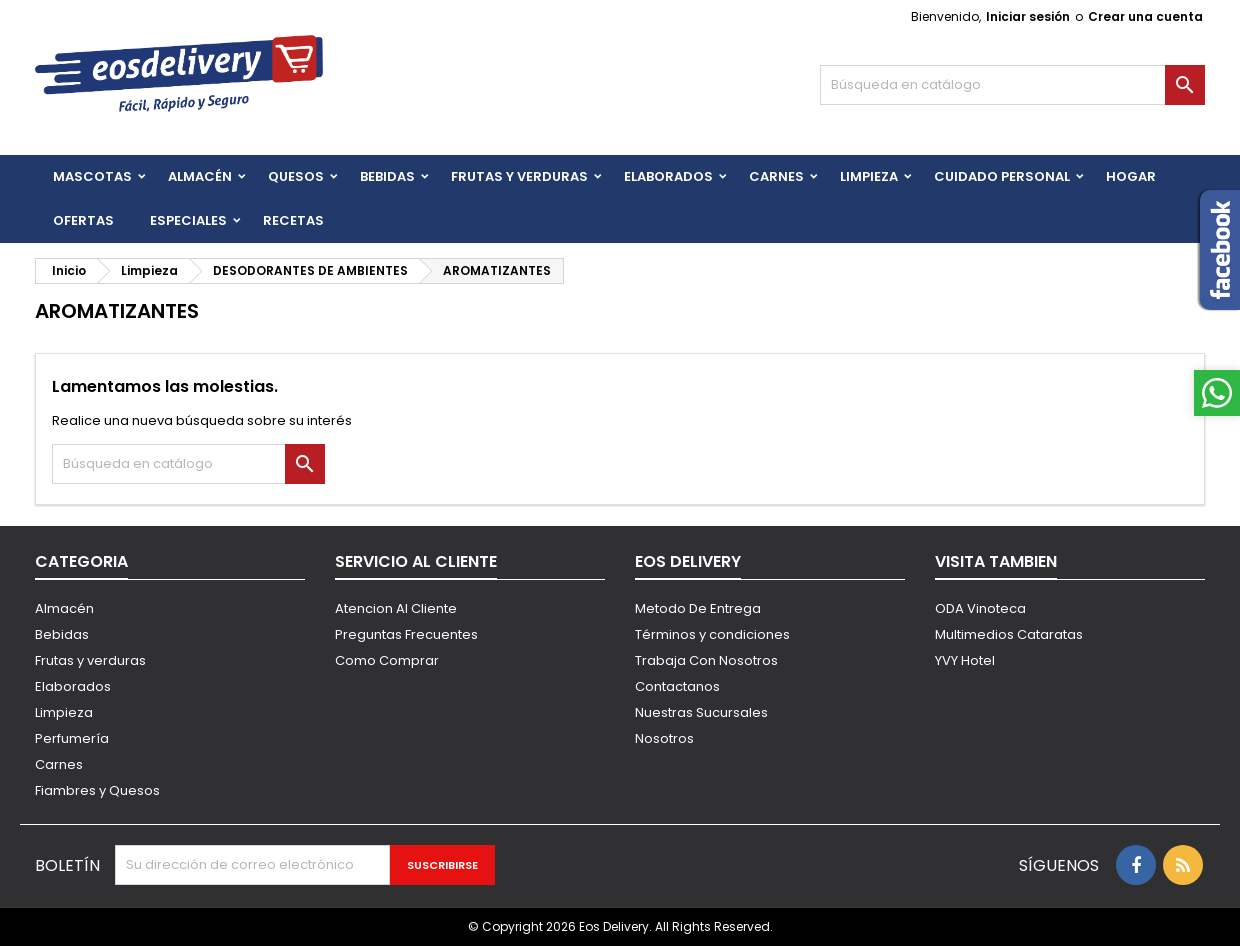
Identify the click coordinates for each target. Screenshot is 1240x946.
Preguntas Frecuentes (406, 634)
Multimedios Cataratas (1009, 634)
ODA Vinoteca (980, 608)
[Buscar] (1012, 85)
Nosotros (664, 738)
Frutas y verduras (90, 660)
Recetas (293, 220)
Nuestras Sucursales (701, 712)
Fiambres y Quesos (97, 790)
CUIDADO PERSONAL (1002, 176)
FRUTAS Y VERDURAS (519, 176)
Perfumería (72, 738)
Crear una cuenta (1145, 16)
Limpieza (869, 176)
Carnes (776, 176)
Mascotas (92, 176)
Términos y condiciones (712, 634)
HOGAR (1131, 176)
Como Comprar (387, 660)
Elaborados (668, 176)
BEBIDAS (387, 176)
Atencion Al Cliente (396, 608)
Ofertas (83, 220)
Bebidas (62, 634)
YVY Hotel (965, 660)
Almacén (200, 176)
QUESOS (296, 176)
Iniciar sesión (1028, 16)
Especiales (188, 220)
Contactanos (677, 686)
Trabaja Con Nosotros (706, 660)
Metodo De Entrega (698, 608)
